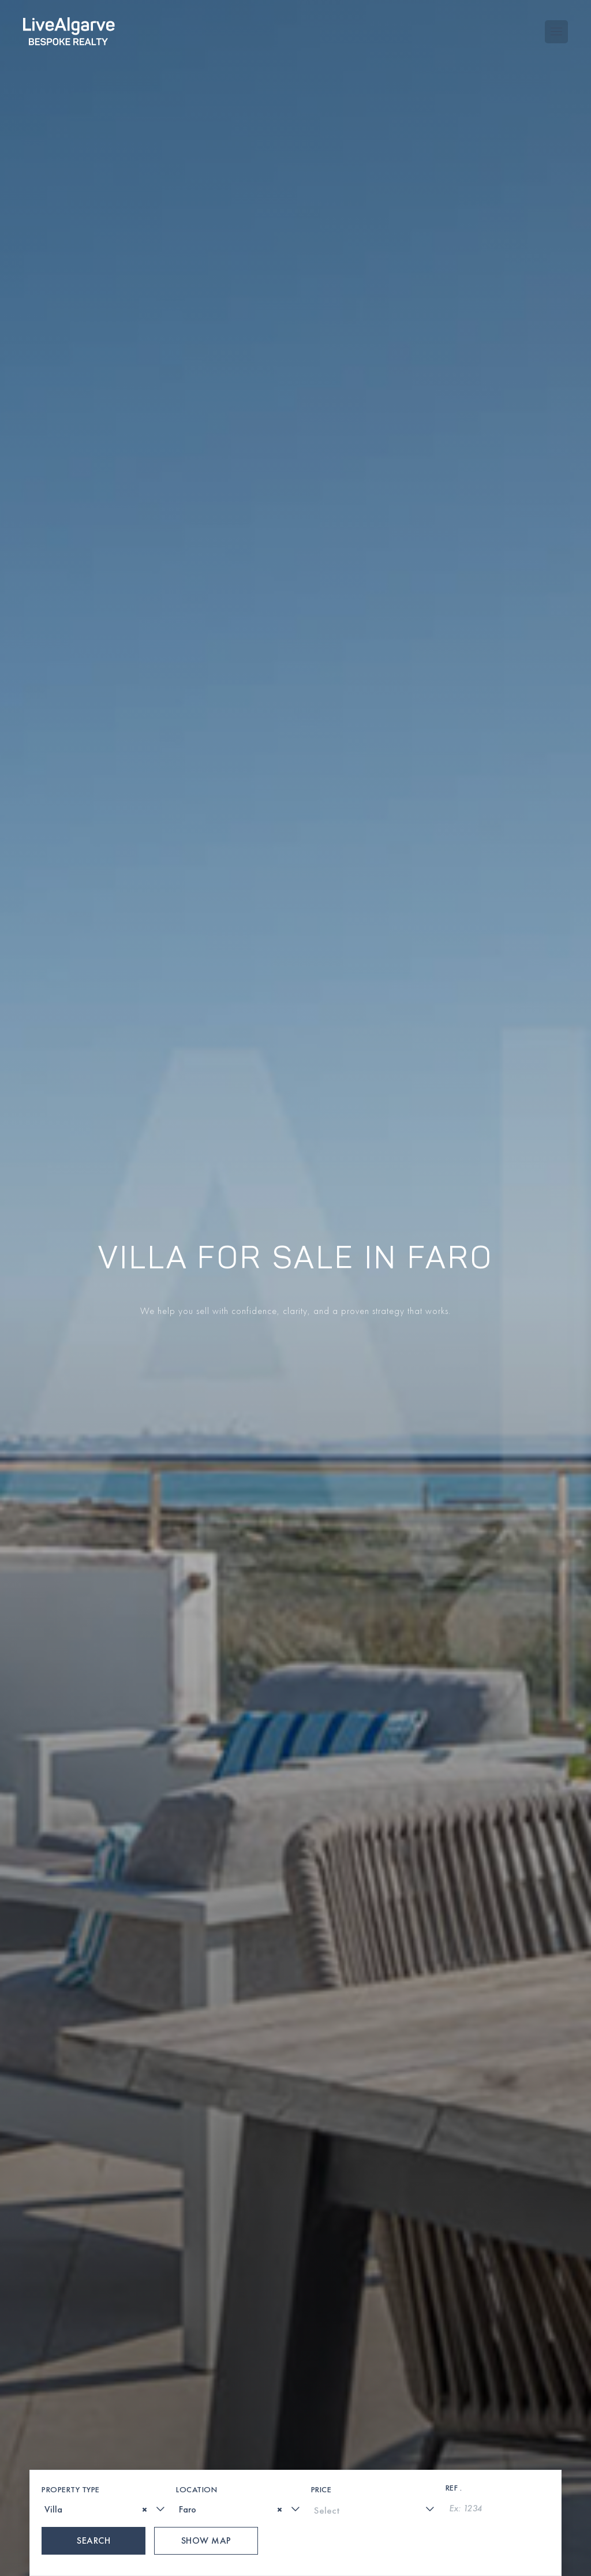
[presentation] (95, 2481)
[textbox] (48, 2168)
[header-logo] (69, 23)
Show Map (206, 2199)
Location (196, 2147)
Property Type (71, 2147)
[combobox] (104, 2167)
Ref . (454, 2146)
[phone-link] (231, 2550)
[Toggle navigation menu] (556, 23)
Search (93, 2199)
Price (321, 2147)
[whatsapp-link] (273, 2550)
